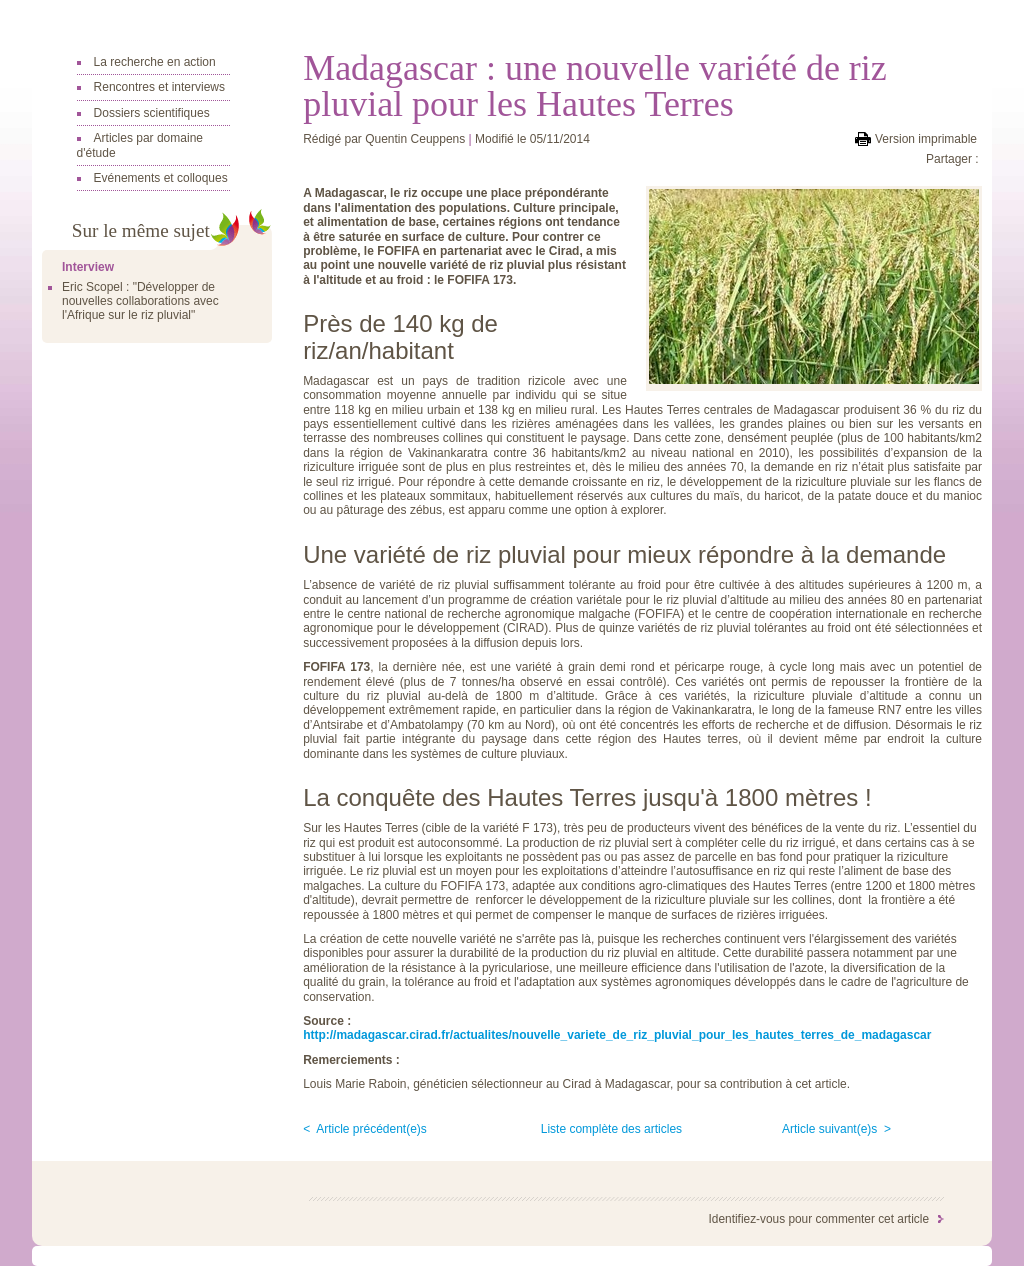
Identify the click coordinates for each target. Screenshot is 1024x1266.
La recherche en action (155, 62)
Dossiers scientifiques (152, 113)
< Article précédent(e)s (365, 1129)
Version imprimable (926, 139)
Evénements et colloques (161, 178)
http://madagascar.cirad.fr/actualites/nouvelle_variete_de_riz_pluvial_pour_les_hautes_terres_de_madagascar (617, 1035)
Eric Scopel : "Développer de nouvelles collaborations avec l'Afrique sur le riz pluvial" (140, 301)
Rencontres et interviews (159, 87)
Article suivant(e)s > (836, 1129)
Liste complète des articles (611, 1129)
